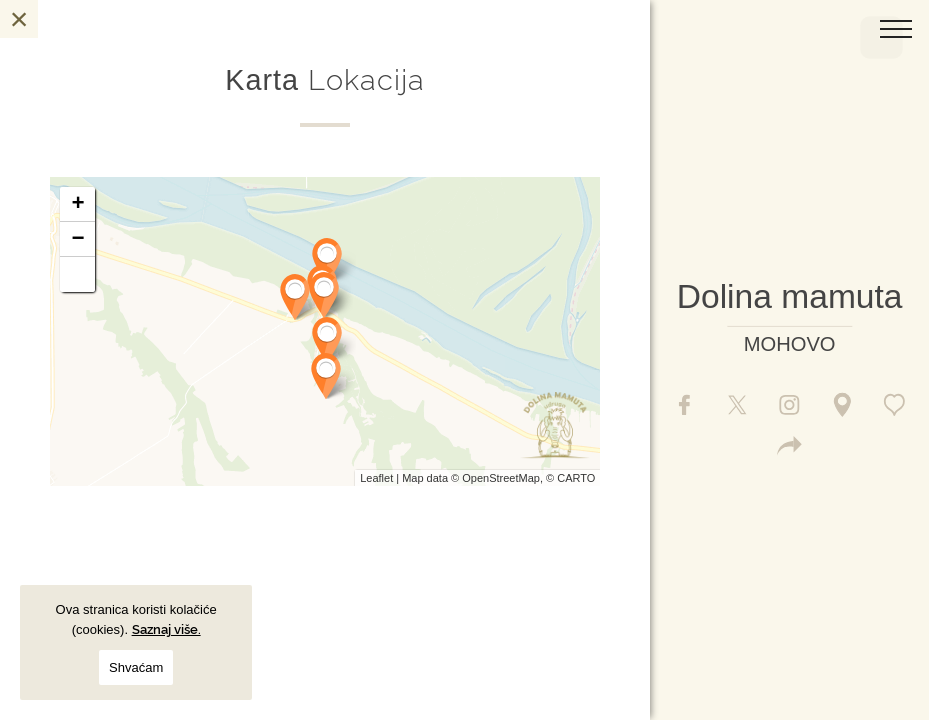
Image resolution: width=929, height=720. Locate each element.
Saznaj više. (166, 628)
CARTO (576, 478)
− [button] (77, 239)
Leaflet (376, 478)
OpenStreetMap (501, 478)
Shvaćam (136, 667)
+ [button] (77, 204)
